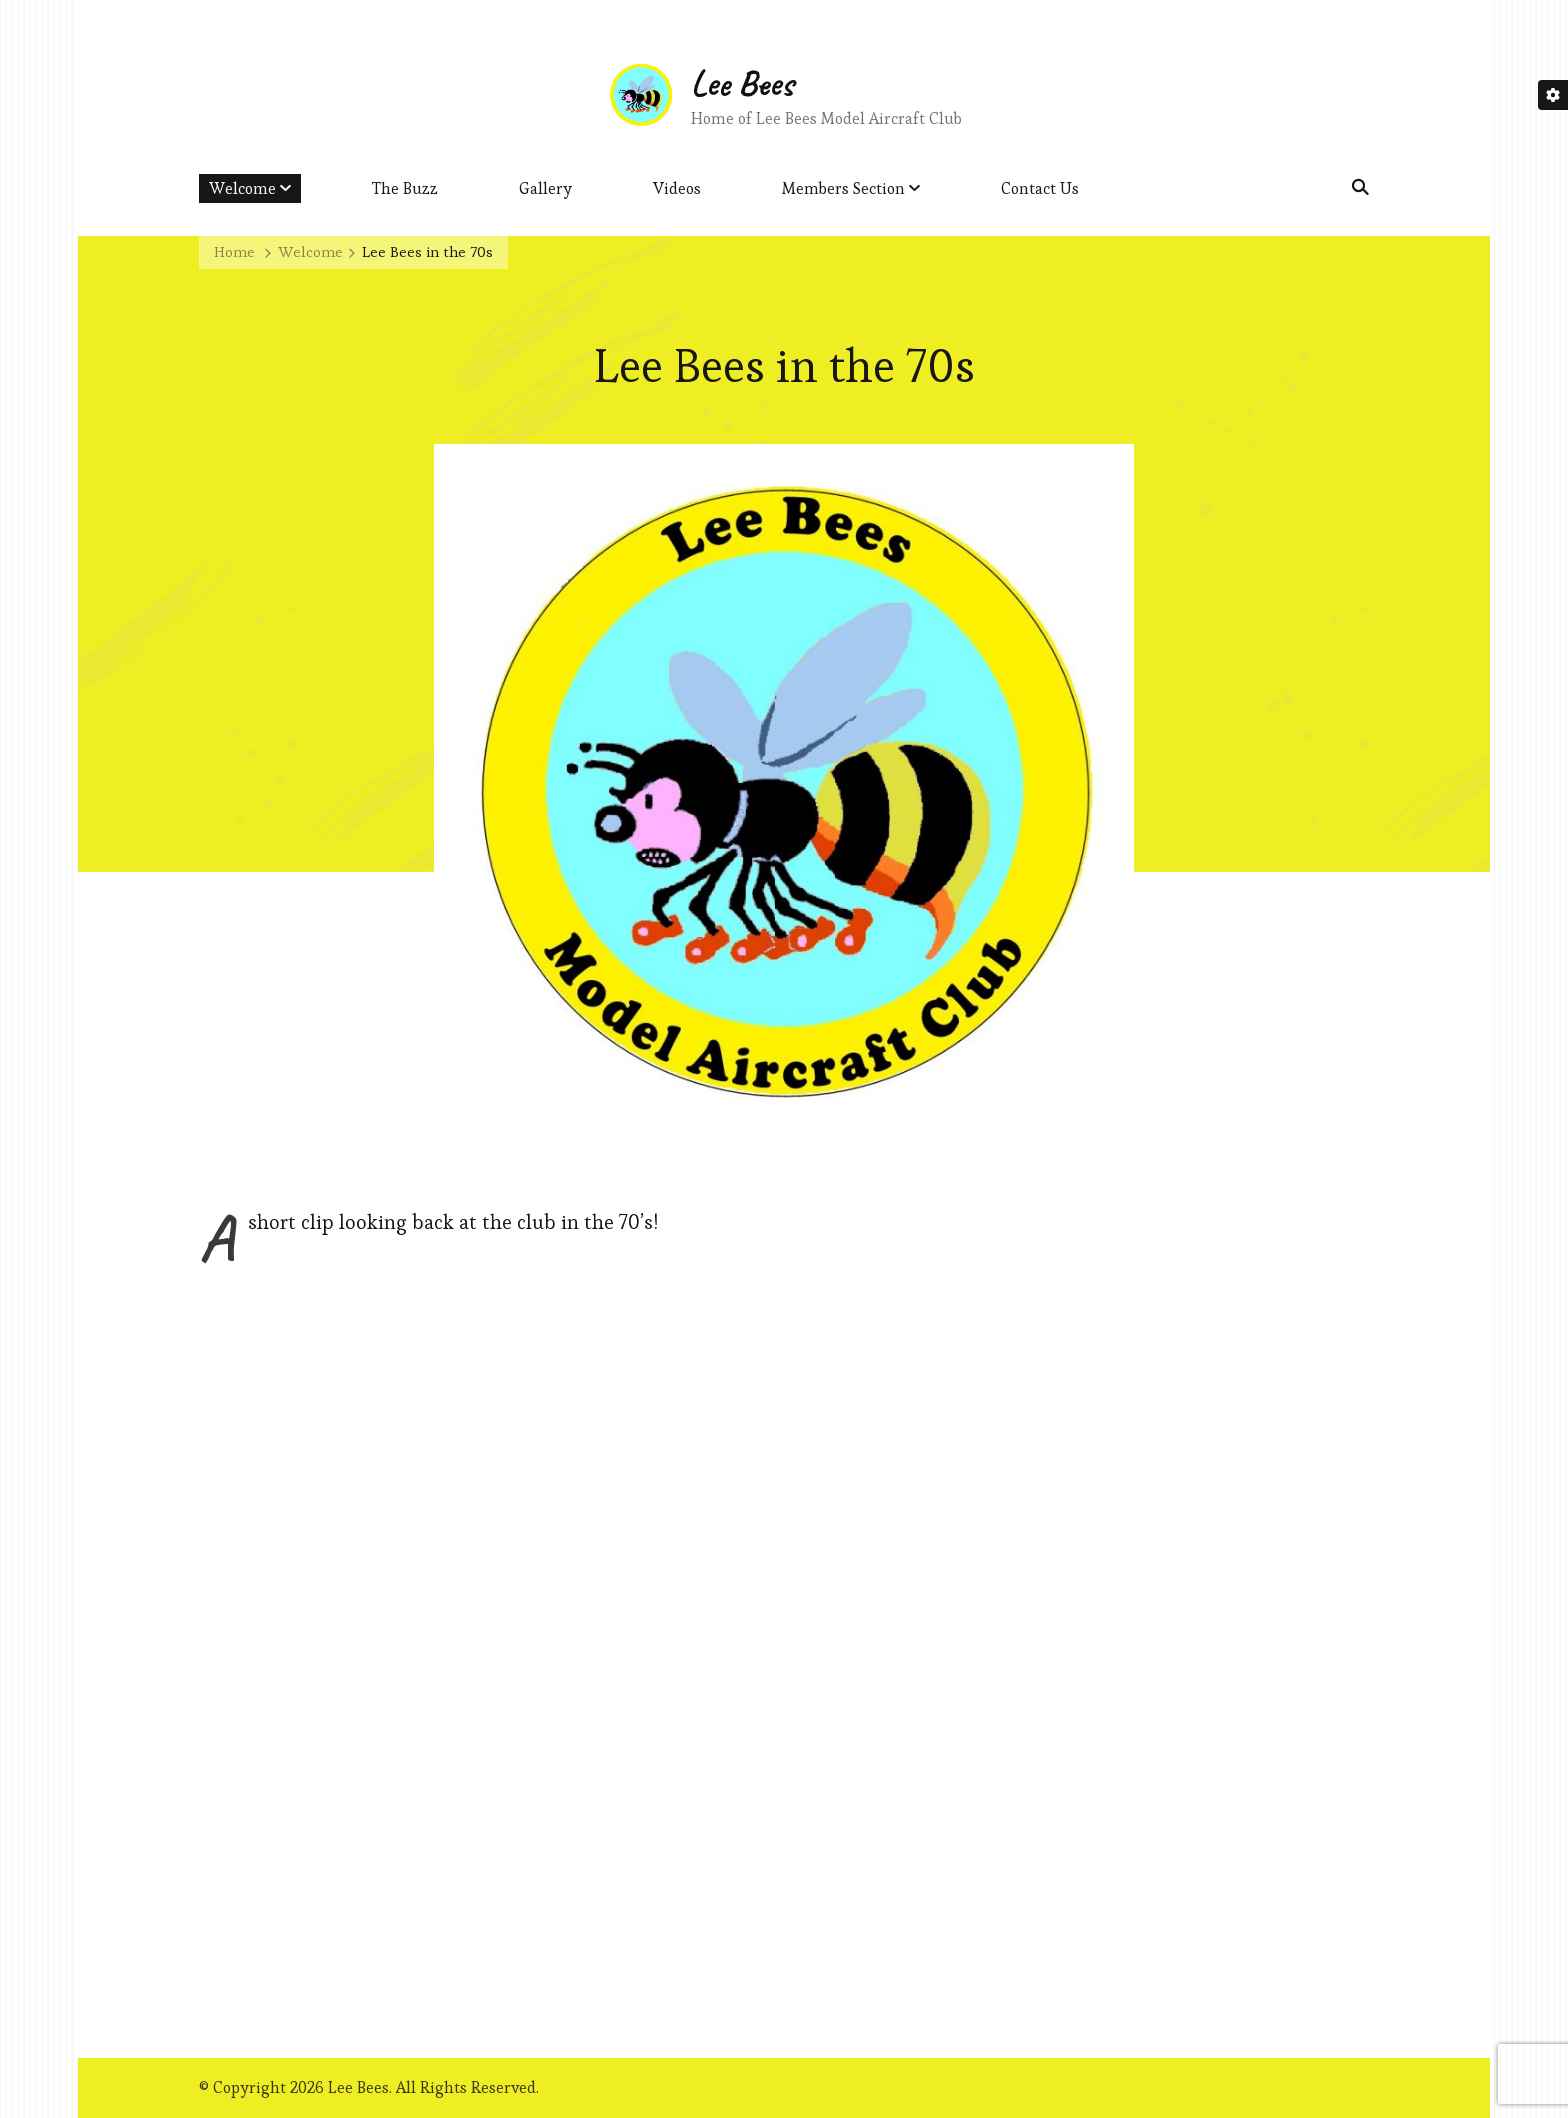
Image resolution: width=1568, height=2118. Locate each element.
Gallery (545, 188)
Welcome (242, 188)
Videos (677, 188)
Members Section (843, 188)
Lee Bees (742, 83)
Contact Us (1040, 188)
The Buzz (405, 188)
